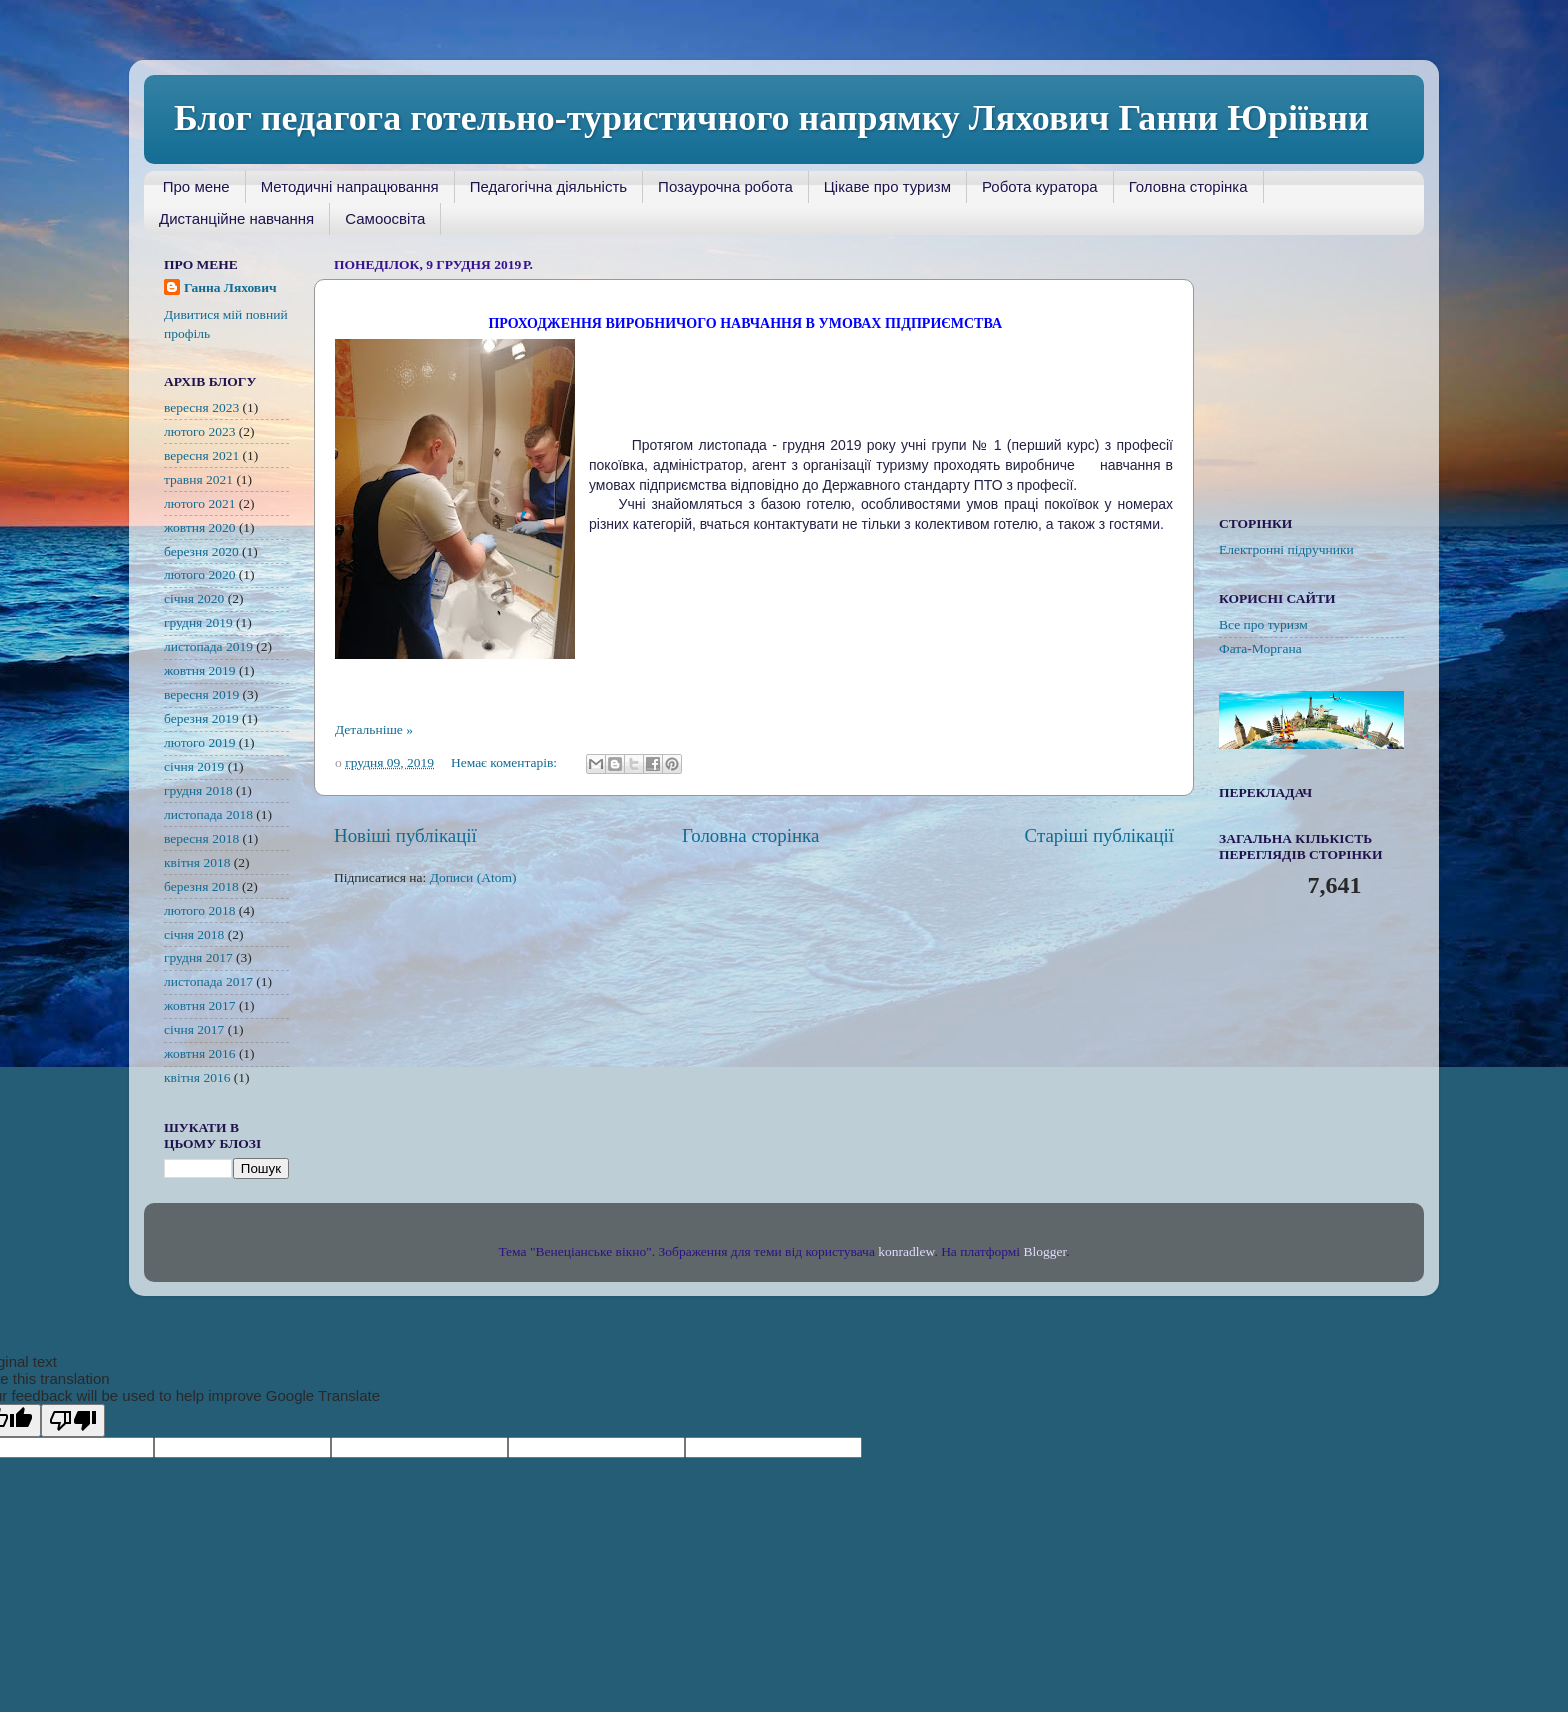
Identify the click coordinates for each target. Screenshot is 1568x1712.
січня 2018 (194, 934)
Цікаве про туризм (887, 186)
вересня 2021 (201, 455)
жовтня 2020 (200, 527)
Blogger (1044, 1251)
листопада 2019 (208, 646)
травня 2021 (198, 479)
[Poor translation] (73, 1420)
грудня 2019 (198, 622)
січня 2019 (194, 766)
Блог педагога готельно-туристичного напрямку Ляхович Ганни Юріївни (771, 118)
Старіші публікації (1099, 835)
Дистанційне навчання (236, 218)
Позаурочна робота (725, 186)
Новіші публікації (405, 835)
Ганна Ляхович (230, 287)
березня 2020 (201, 551)
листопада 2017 (208, 981)
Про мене (196, 186)
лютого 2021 (199, 503)
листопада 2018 (208, 814)
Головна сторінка (1188, 186)
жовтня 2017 (200, 1005)
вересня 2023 (201, 407)
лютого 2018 (199, 910)
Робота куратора (1040, 186)
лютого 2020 (199, 574)
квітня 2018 (197, 862)
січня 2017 (194, 1029)
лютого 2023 (199, 431)
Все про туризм (1263, 624)
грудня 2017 (198, 957)
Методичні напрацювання (350, 186)
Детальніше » (374, 729)
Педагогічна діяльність (548, 186)
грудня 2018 (198, 790)
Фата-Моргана (1260, 648)
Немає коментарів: (506, 762)
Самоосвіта (385, 218)
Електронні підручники (1286, 549)
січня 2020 (194, 598)
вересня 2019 (201, 694)
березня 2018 (201, 886)
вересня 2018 (201, 838)
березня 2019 (201, 718)
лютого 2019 (199, 742)
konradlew (906, 1251)
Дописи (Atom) (473, 877)
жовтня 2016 (200, 1053)
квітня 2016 (197, 1077)
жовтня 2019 (200, 670)
